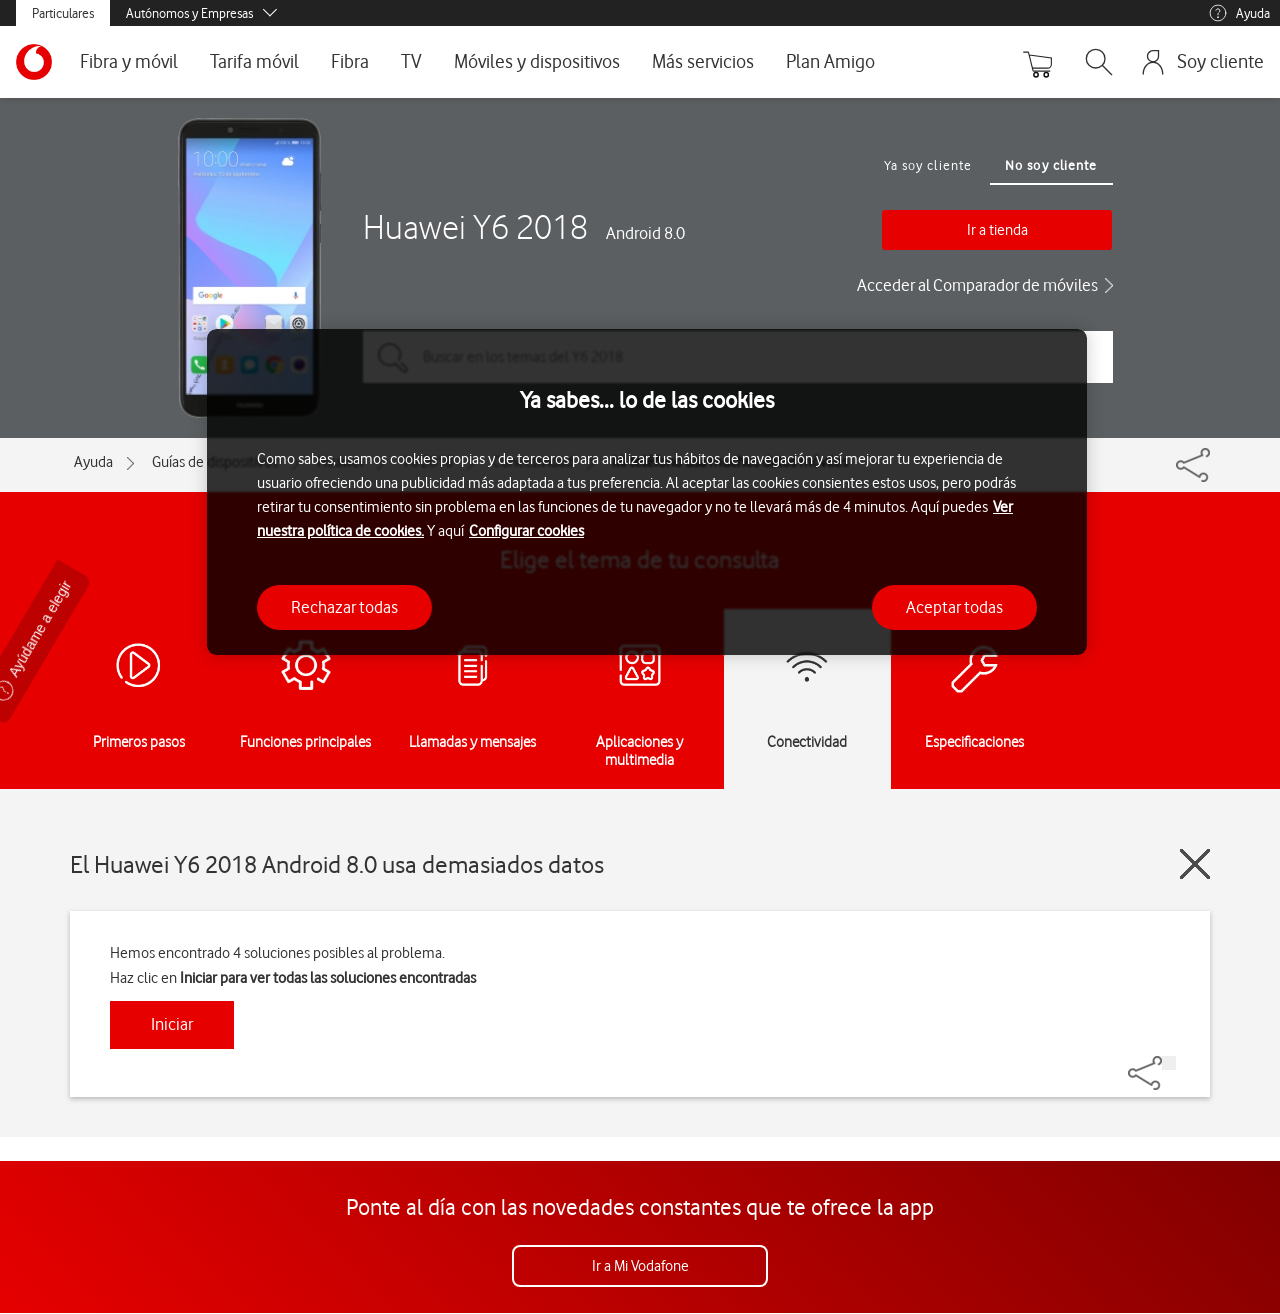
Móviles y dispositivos (537, 61)
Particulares (63, 13)
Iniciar (172, 1024)
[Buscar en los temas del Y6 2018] (738, 357)
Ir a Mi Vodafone (640, 1266)
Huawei (340, 462)
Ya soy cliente (928, 165)
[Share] (1169, 1063)
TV (411, 61)
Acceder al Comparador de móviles (977, 285)
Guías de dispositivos (215, 462)
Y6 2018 (427, 462)
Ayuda (1239, 13)
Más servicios (703, 61)
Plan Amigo (830, 61)
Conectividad (532, 462)
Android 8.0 (645, 233)
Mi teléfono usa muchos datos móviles (730, 462)
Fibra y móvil (129, 61)
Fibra (350, 61)
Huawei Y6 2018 (475, 227)
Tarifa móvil (254, 61)
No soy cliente (1051, 165)
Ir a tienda (997, 230)
